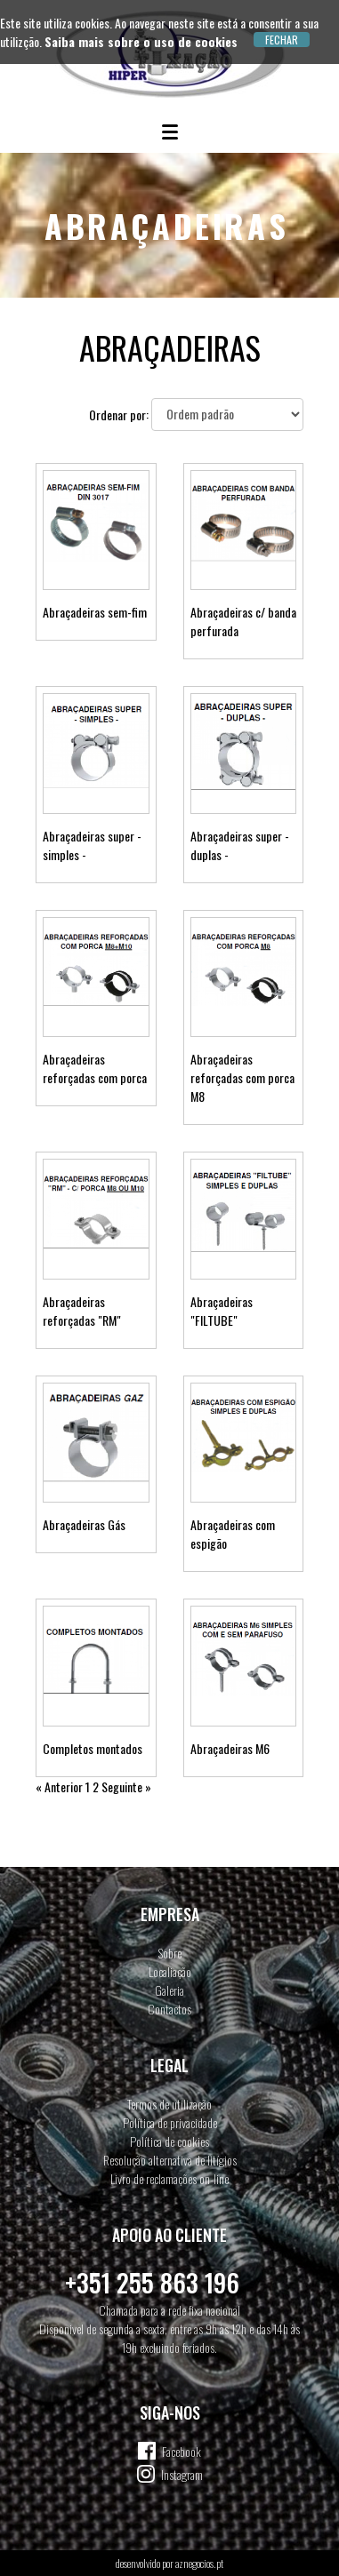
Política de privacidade (170, 2122)
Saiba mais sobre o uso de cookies (141, 41)
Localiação (170, 1971)
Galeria (169, 1990)
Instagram (182, 2474)
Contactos (169, 2008)
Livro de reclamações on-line (169, 2178)
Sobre (170, 1952)
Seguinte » (126, 1786)
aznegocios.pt (199, 2563)
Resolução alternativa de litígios (170, 2159)
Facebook (181, 2451)
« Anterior (59, 1786)
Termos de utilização (169, 2103)
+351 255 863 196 (152, 2282)
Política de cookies (169, 2141)
